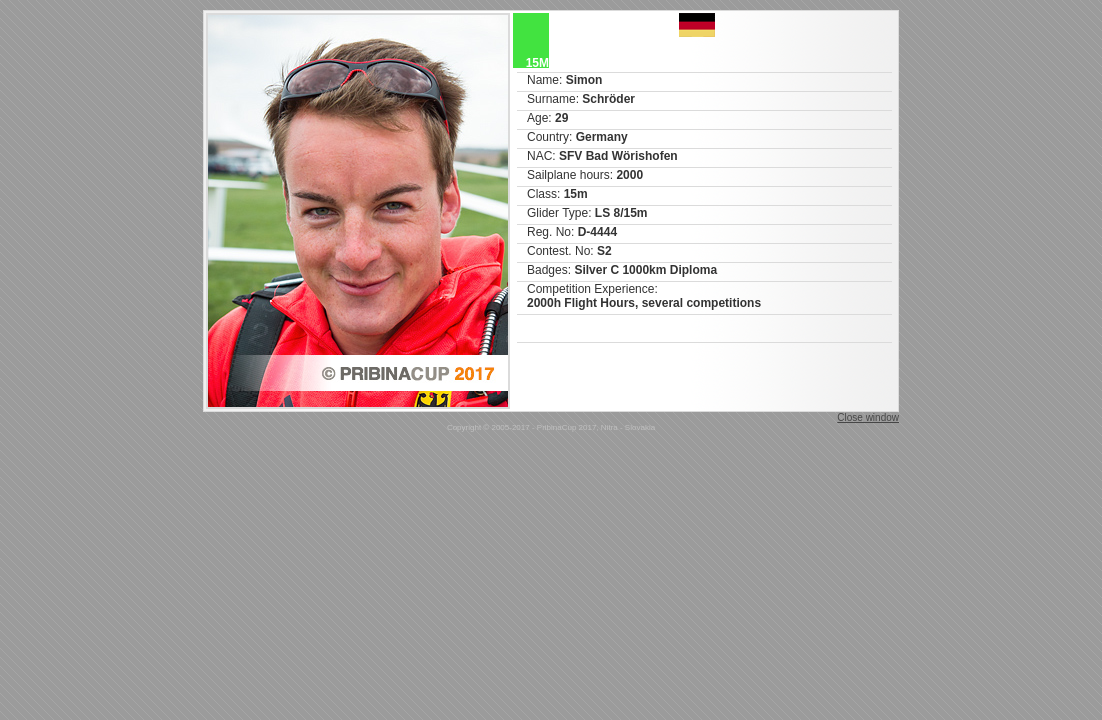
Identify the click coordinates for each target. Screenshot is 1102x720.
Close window (868, 417)
